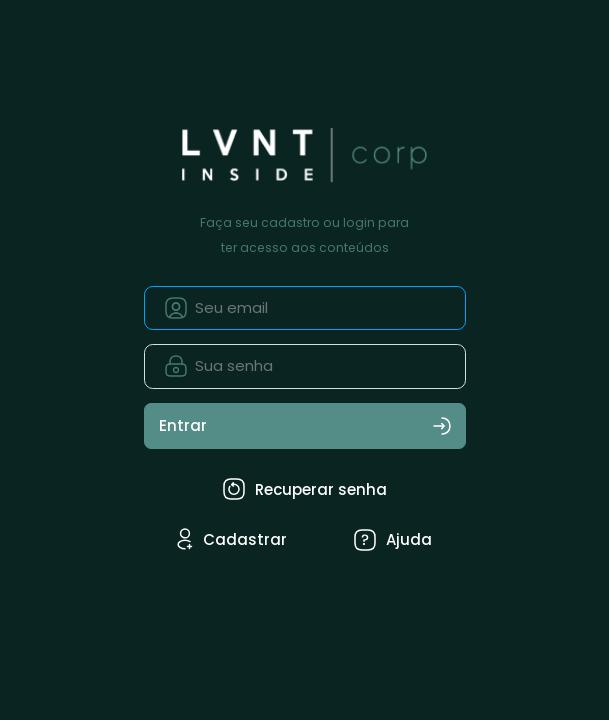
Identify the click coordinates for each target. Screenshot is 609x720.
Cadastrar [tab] (232, 539)
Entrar (305, 425)
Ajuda (393, 539)
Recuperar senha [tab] (305, 489)
